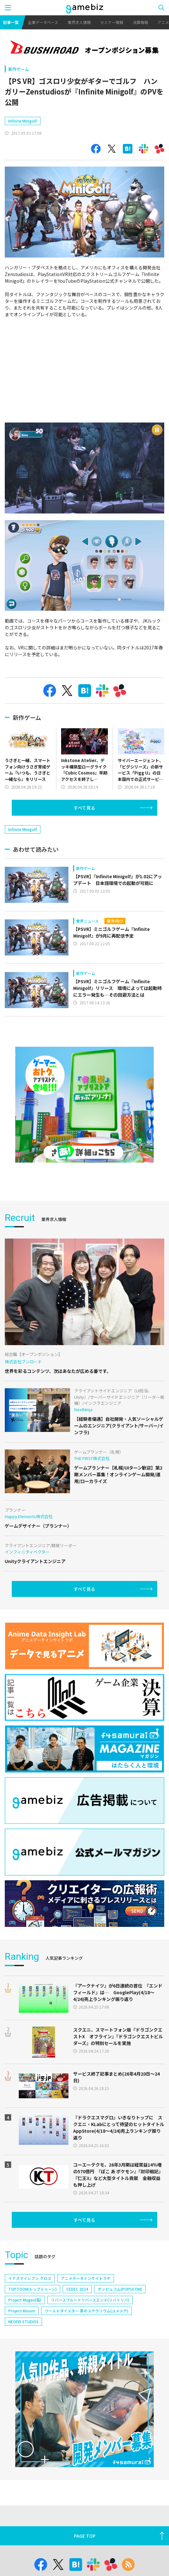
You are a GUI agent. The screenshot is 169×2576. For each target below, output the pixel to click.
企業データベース (43, 22)
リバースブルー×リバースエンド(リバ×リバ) (90, 2300)
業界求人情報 (79, 22)
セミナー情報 (111, 22)
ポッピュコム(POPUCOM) (120, 2289)
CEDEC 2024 (77, 2289)
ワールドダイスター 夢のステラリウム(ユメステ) (86, 2310)
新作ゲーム (18, 69)
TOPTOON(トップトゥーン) (32, 2289)
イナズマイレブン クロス (29, 2278)
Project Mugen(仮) (24, 2300)
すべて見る (84, 808)
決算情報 (140, 22)
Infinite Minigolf (22, 121)
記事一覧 (10, 22)
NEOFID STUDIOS (23, 2321)
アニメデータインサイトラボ (85, 2278)
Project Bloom (21, 2310)
